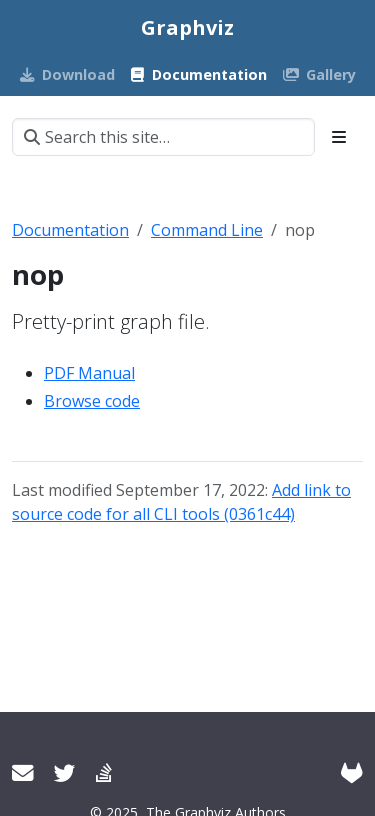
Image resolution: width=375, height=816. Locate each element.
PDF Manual (89, 373)
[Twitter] (65, 772)
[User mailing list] (23, 772)
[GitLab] (352, 772)
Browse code (92, 401)
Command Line (207, 230)
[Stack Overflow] (104, 772)
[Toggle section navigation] (339, 137)
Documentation (70, 230)
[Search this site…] (163, 137)
